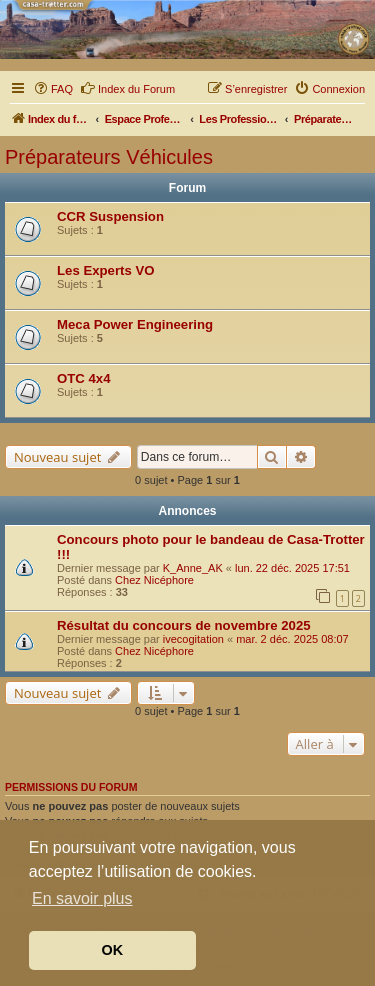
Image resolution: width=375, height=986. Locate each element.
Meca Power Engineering (135, 324)
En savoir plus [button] (82, 898)
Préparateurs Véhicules (109, 157)
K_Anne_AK (193, 568)
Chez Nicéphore (154, 580)
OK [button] (113, 950)
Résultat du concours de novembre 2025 (184, 625)
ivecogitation (193, 639)
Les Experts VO (105, 270)
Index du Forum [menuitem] (127, 88)
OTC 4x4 (84, 378)
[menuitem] (53, 89)
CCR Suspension (110, 216)
